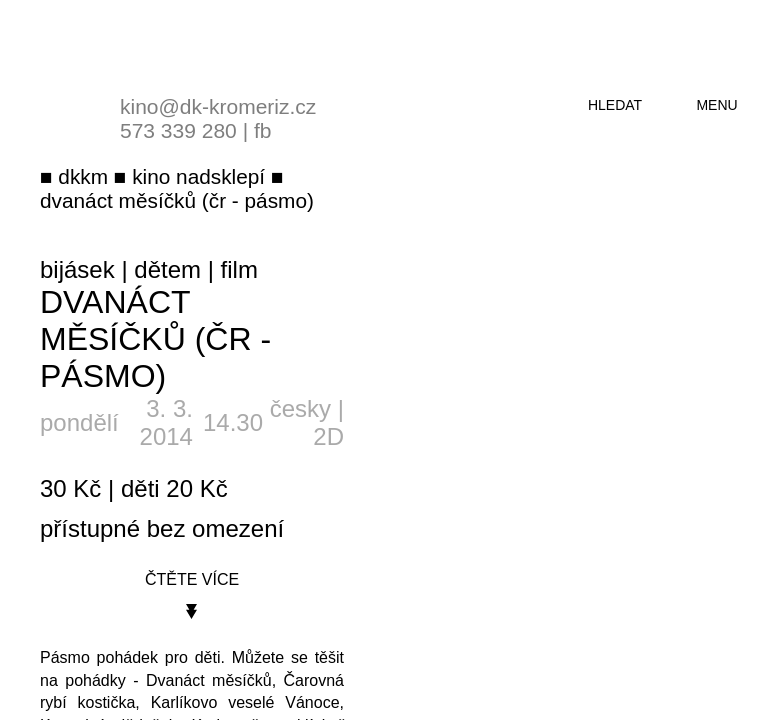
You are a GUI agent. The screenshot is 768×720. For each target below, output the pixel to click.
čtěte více (192, 579)
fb (263, 130)
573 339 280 (178, 130)
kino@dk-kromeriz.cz (218, 106)
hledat (615, 105)
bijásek (77, 269)
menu (716, 105)
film (239, 269)
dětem (167, 269)
